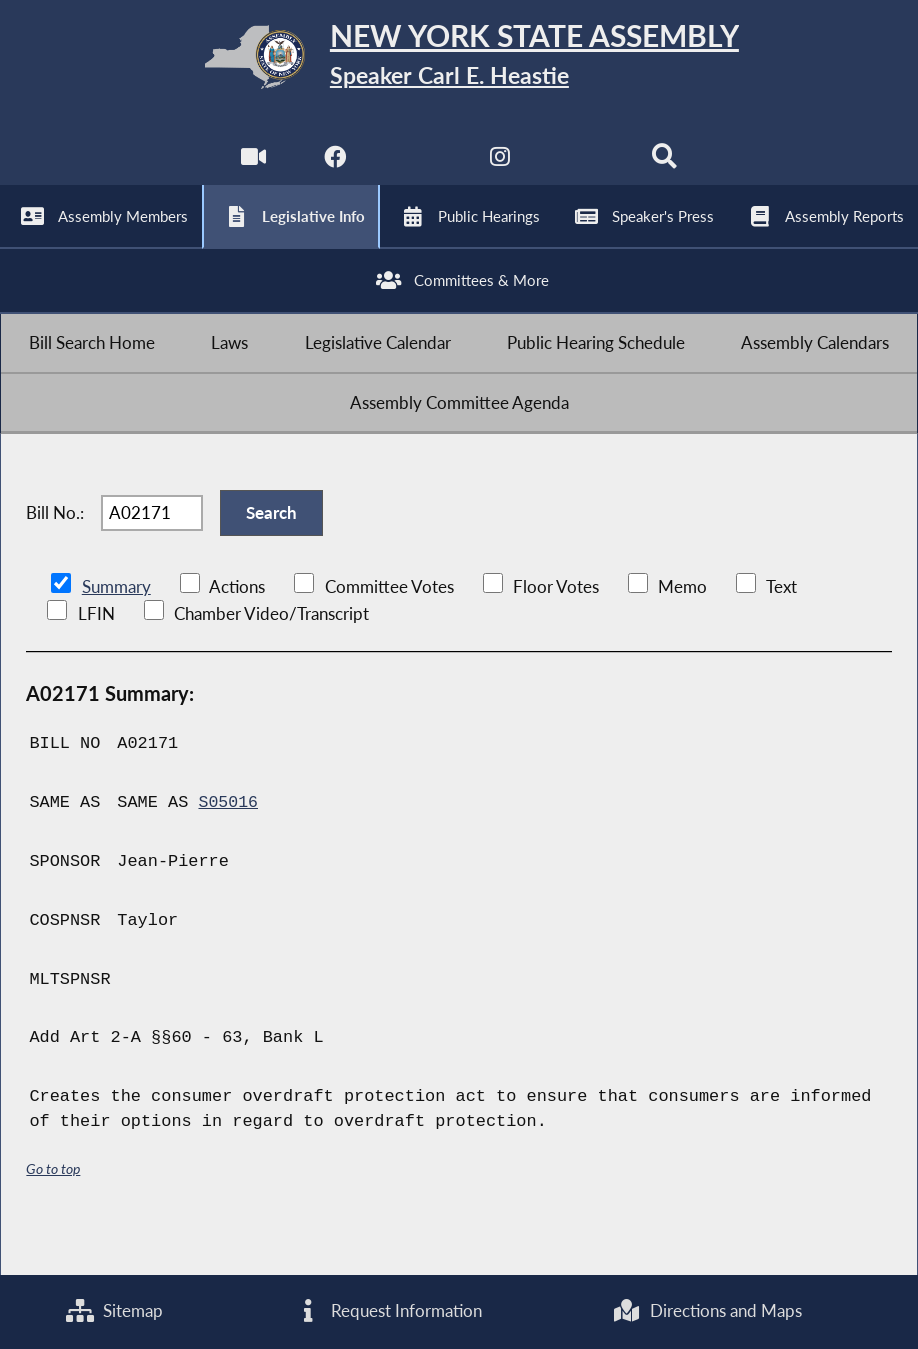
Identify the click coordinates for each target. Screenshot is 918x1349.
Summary (116, 629)
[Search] (666, 170)
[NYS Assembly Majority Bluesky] (583, 170)
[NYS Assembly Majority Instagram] (500, 170)
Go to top (53, 1210)
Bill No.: (55, 549)
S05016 (228, 845)
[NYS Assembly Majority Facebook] (334, 170)
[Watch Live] (251, 170)
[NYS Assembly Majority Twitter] (417, 170)
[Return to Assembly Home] (459, 61)
